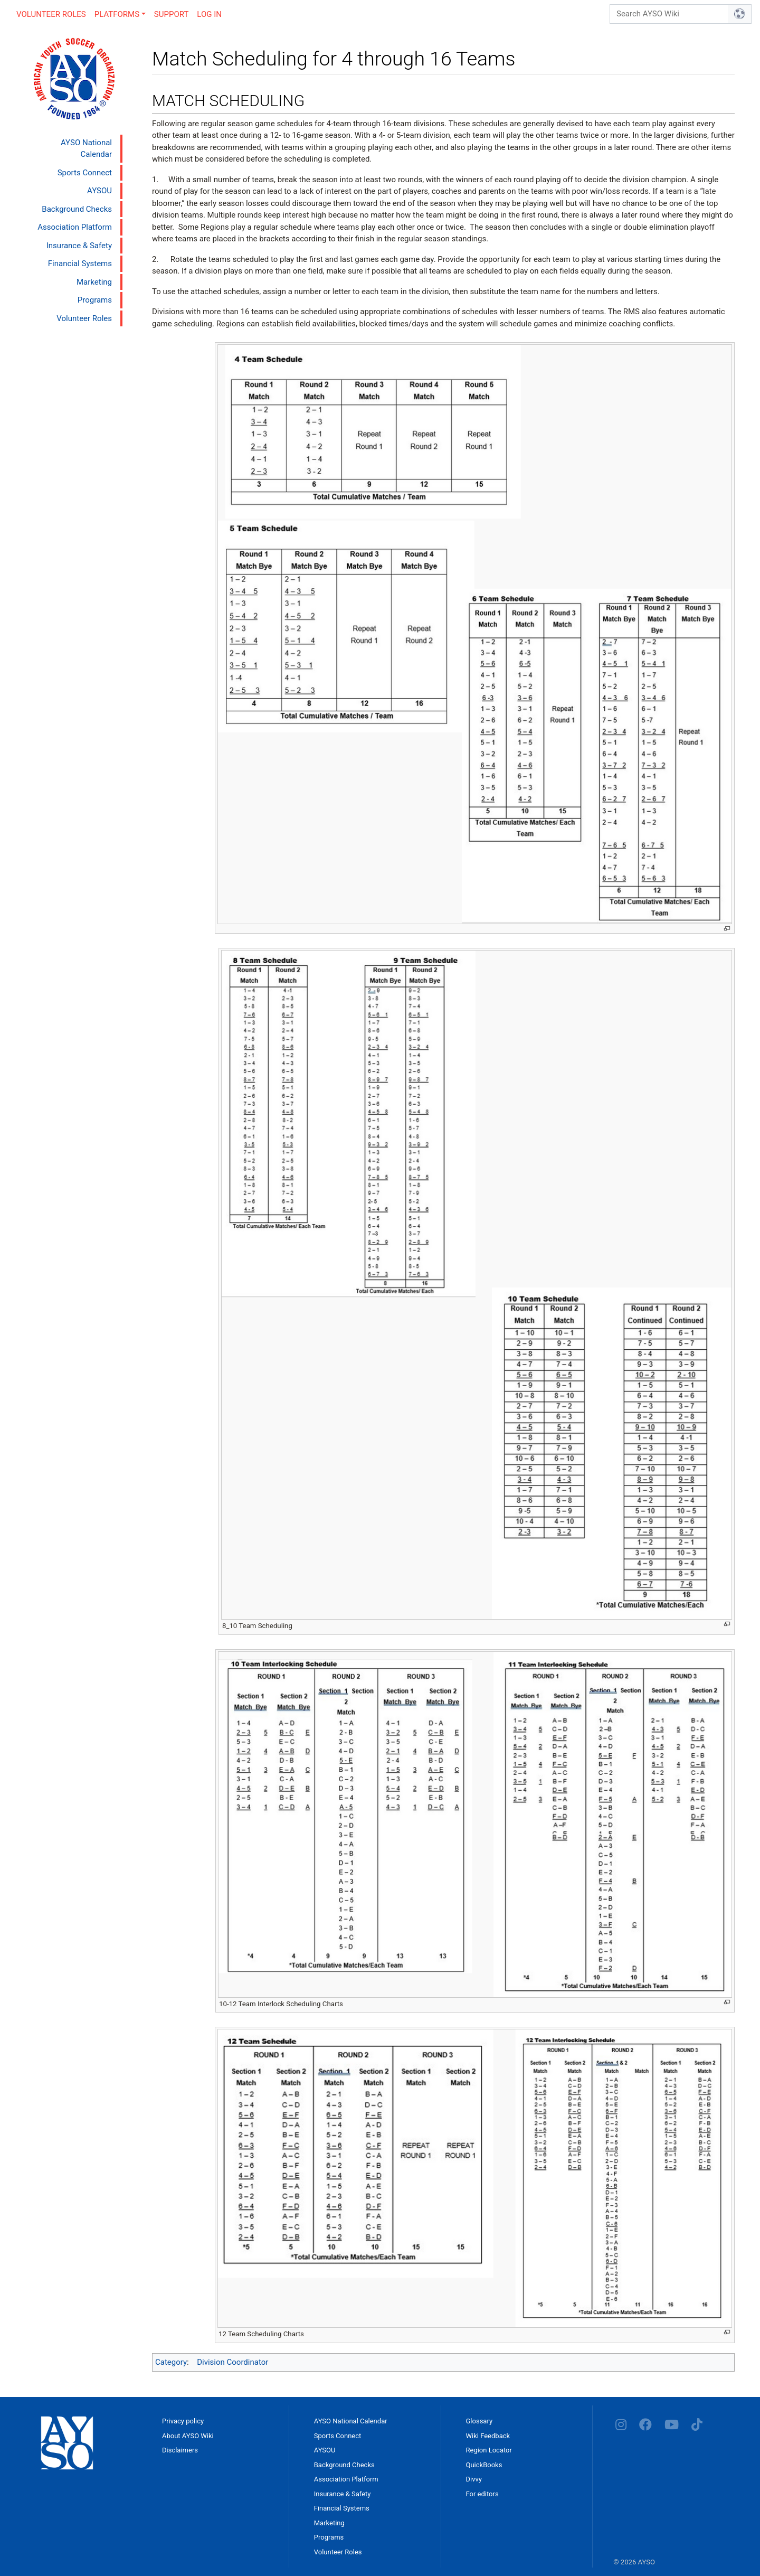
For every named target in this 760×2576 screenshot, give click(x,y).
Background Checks (77, 209)
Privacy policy (183, 2421)
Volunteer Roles (51, 14)
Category (171, 2362)
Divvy (474, 2479)
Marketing (94, 282)
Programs (95, 300)
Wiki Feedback (488, 2436)
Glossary (479, 2421)
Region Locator (489, 2450)
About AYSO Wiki (188, 2436)
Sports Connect (85, 172)
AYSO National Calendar (86, 148)
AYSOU (99, 190)
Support (171, 14)
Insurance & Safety (79, 245)
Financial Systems (80, 263)
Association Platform (74, 227)
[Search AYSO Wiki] (669, 14)
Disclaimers (180, 2450)
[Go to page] (740, 14)
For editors (482, 2494)
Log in (209, 14)
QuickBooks (484, 2465)
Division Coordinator (232, 2362)
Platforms (116, 14)
